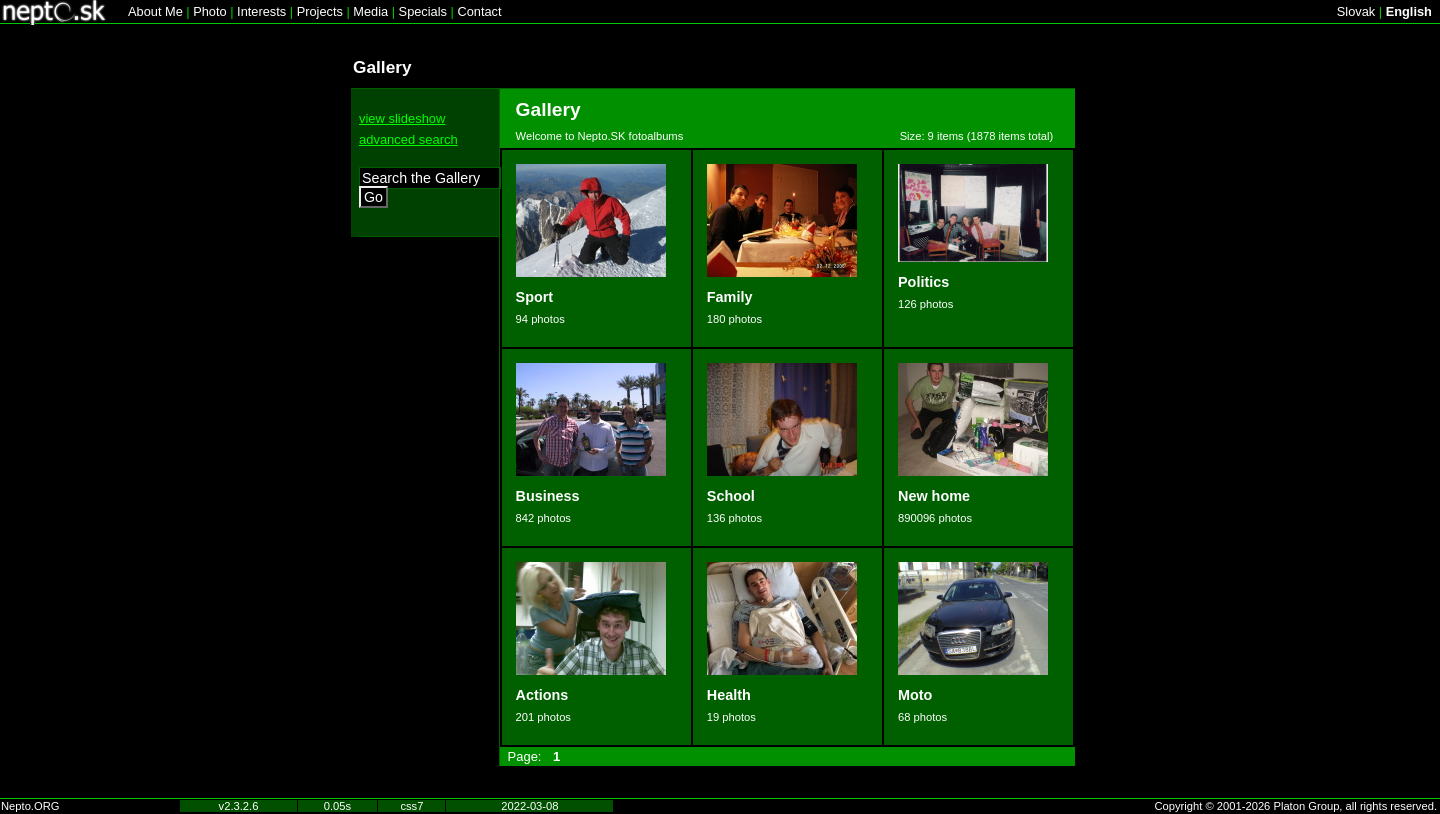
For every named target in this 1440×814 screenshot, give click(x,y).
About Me (155, 11)
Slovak (1356, 11)
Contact (479, 11)
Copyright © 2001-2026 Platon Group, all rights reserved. (1296, 806)
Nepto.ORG (30, 806)
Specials (423, 11)
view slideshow (402, 118)
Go (373, 197)
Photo (209, 11)
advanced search (408, 139)
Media (370, 11)
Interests (261, 11)
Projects (320, 11)
